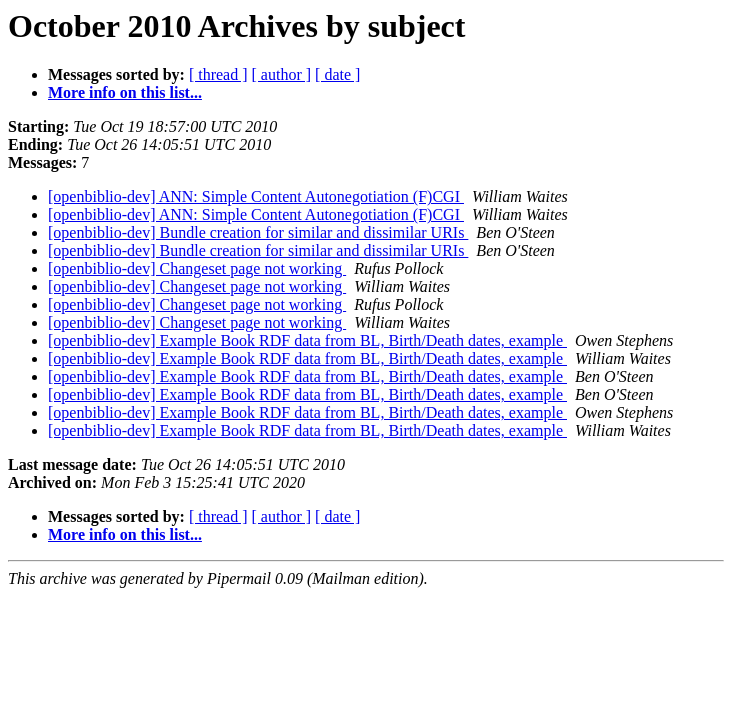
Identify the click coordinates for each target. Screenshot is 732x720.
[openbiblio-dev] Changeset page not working (197, 268)
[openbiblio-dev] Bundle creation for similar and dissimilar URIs (258, 232)
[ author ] (282, 74)
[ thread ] (218, 74)
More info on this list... (125, 92)
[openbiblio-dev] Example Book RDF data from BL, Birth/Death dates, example (307, 340)
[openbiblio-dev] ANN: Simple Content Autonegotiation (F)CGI (256, 196)
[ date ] (337, 74)
